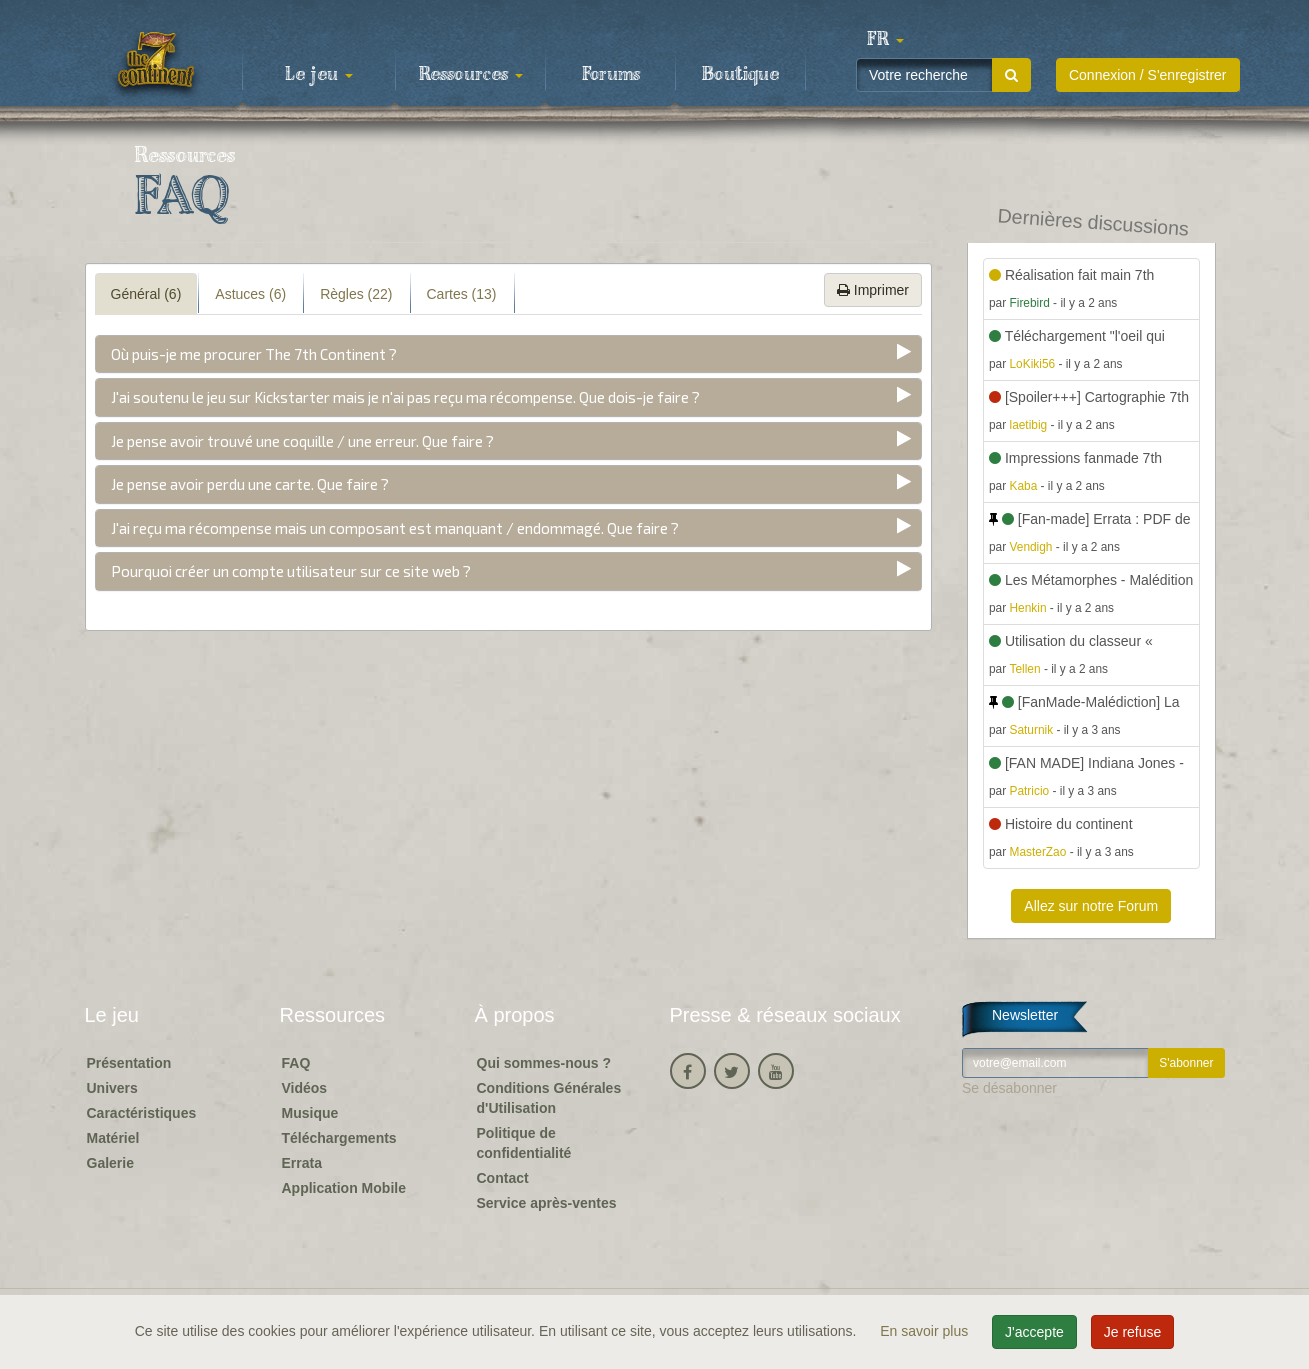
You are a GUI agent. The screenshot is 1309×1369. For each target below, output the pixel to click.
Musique (310, 1113)
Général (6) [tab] (146, 294)
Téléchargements (339, 1138)
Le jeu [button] (319, 75)
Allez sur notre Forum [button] (1091, 906)
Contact (503, 1178)
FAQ (296, 1063)
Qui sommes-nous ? (544, 1063)
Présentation (129, 1063)
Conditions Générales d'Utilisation (549, 1098)
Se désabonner (1009, 1088)
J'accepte (1034, 1332)
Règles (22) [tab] (356, 294)
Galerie (110, 1163)
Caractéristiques (142, 1113)
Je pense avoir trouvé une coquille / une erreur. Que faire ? (302, 441)
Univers (112, 1088)
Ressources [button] (471, 75)
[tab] (509, 354)
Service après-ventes (547, 1203)
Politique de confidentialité (524, 1143)
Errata (302, 1163)
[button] (886, 40)
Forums (611, 75)
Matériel (113, 1138)
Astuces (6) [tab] (250, 294)
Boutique (740, 75)
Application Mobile (344, 1188)
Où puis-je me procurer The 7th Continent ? (254, 354)
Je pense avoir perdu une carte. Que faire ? (250, 484)
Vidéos (305, 1088)
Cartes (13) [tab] (462, 294)
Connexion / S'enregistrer (1148, 75)
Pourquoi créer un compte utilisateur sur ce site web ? (291, 571)
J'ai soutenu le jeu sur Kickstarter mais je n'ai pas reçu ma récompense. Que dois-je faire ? (405, 397)
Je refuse (1133, 1332)
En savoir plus (926, 1331)
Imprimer (873, 290)
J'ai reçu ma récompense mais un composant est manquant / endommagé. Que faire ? (395, 528)
